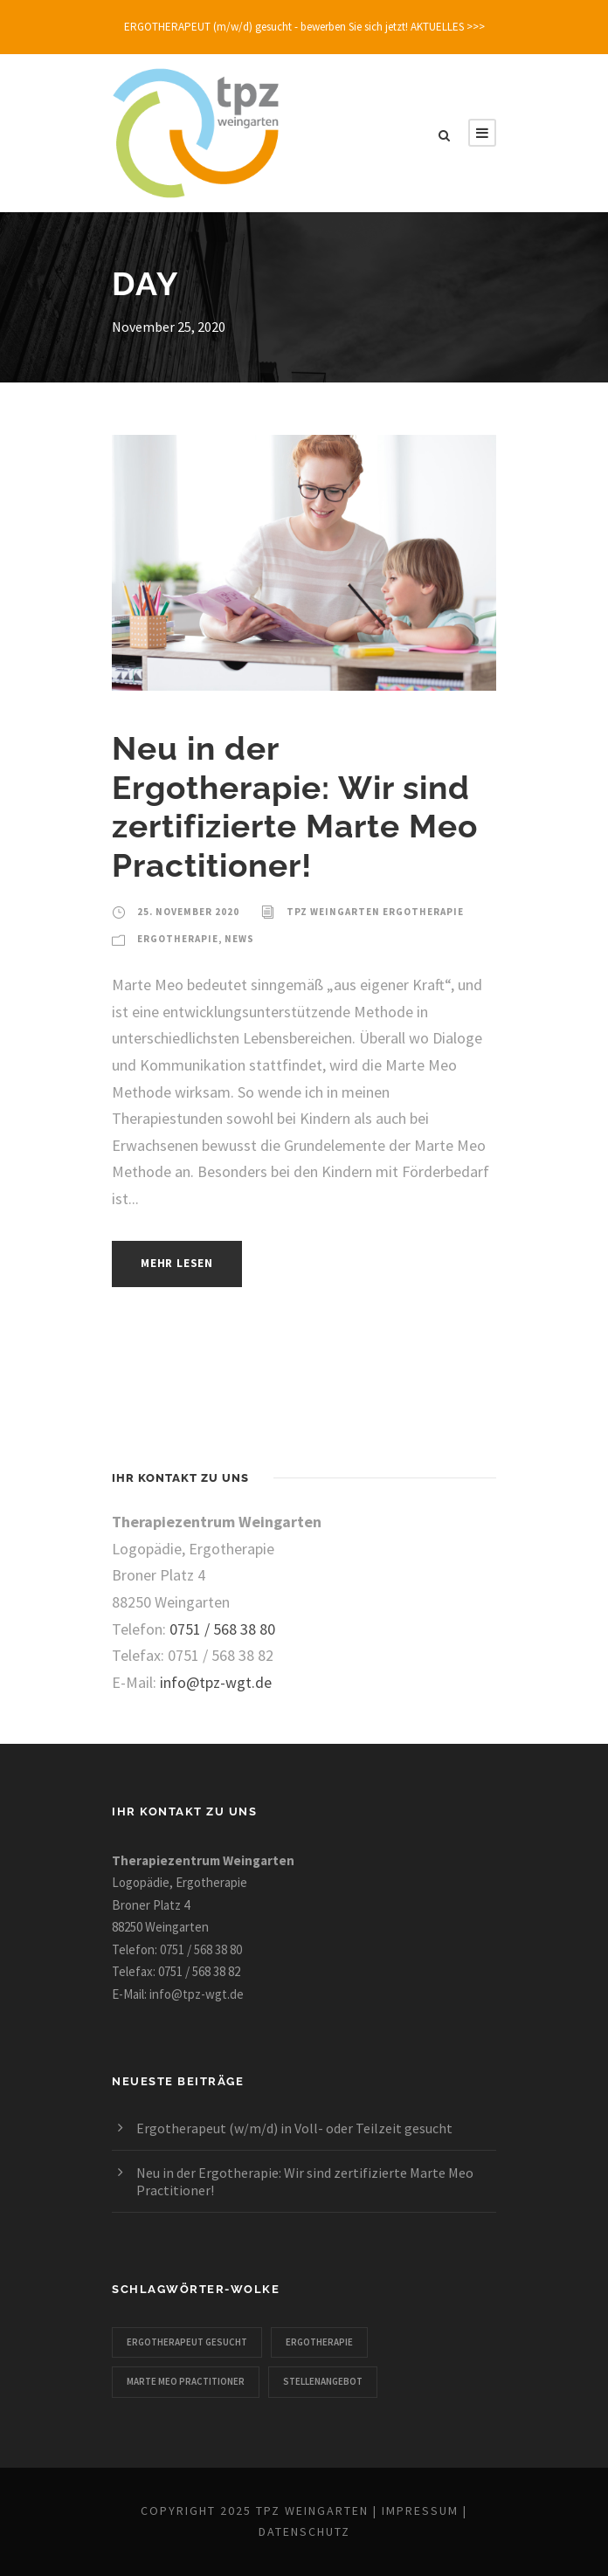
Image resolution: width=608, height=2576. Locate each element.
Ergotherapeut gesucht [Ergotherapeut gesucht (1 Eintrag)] (187, 2342)
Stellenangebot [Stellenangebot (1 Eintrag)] (323, 2381)
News (239, 939)
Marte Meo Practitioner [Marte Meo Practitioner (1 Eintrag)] (186, 2381)
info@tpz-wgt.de (216, 1682)
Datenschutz (304, 2531)
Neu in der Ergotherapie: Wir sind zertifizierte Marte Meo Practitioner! (295, 806)
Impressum (420, 2510)
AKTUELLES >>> (448, 26)
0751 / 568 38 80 (222, 1629)
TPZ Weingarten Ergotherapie (375, 912)
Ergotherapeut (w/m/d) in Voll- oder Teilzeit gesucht (294, 2128)
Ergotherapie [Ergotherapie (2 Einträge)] (319, 2342)
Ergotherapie (177, 939)
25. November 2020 (188, 912)
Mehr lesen (177, 1263)
